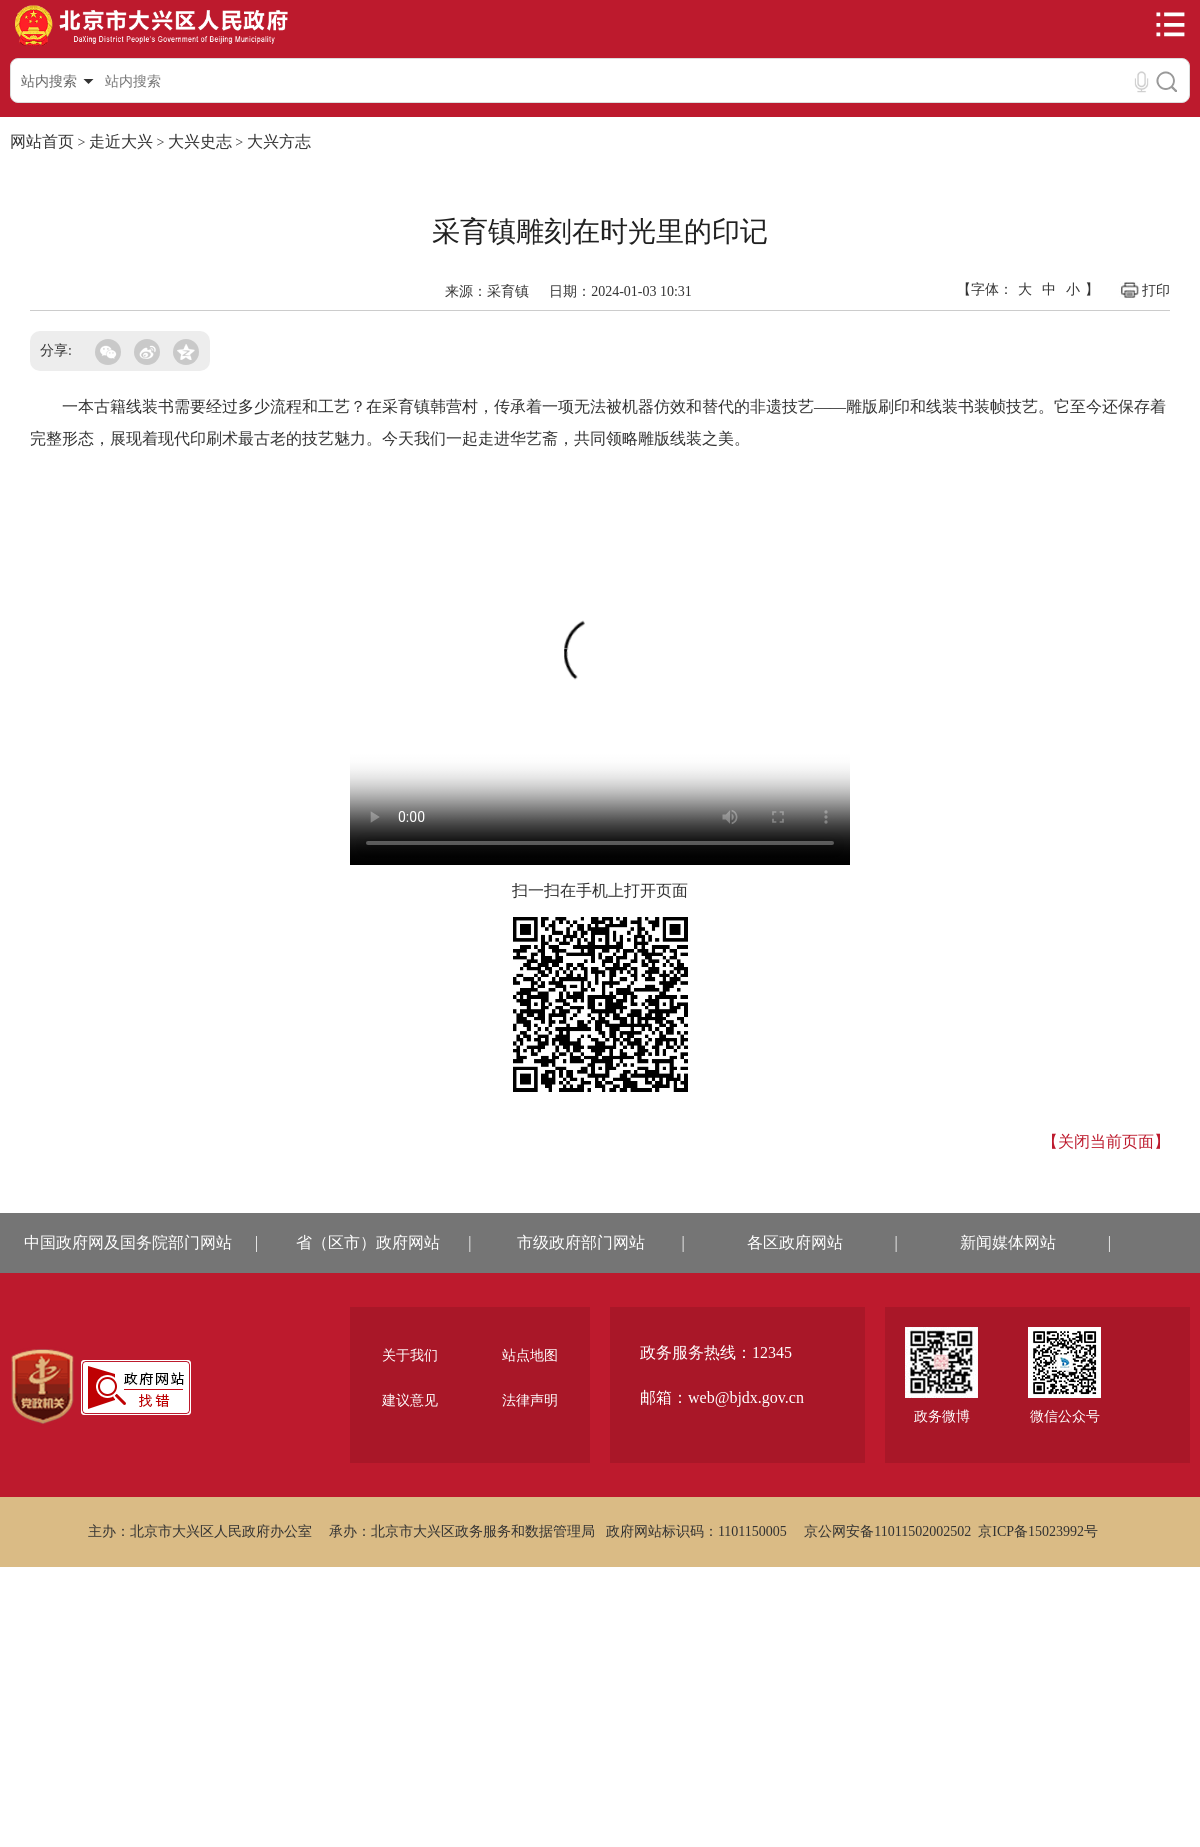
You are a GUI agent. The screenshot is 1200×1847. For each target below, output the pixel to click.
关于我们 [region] (410, 1355)
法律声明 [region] (530, 1400)
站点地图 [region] (530, 1355)
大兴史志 (200, 141)
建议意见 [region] (410, 1400)
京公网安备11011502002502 (887, 1531)
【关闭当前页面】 (1106, 1141)
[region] (42, 1387)
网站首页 (42, 141)
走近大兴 (121, 141)
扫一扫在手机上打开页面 (600, 890)
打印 (1144, 290)
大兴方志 (279, 141)
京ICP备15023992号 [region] (1038, 1531)
